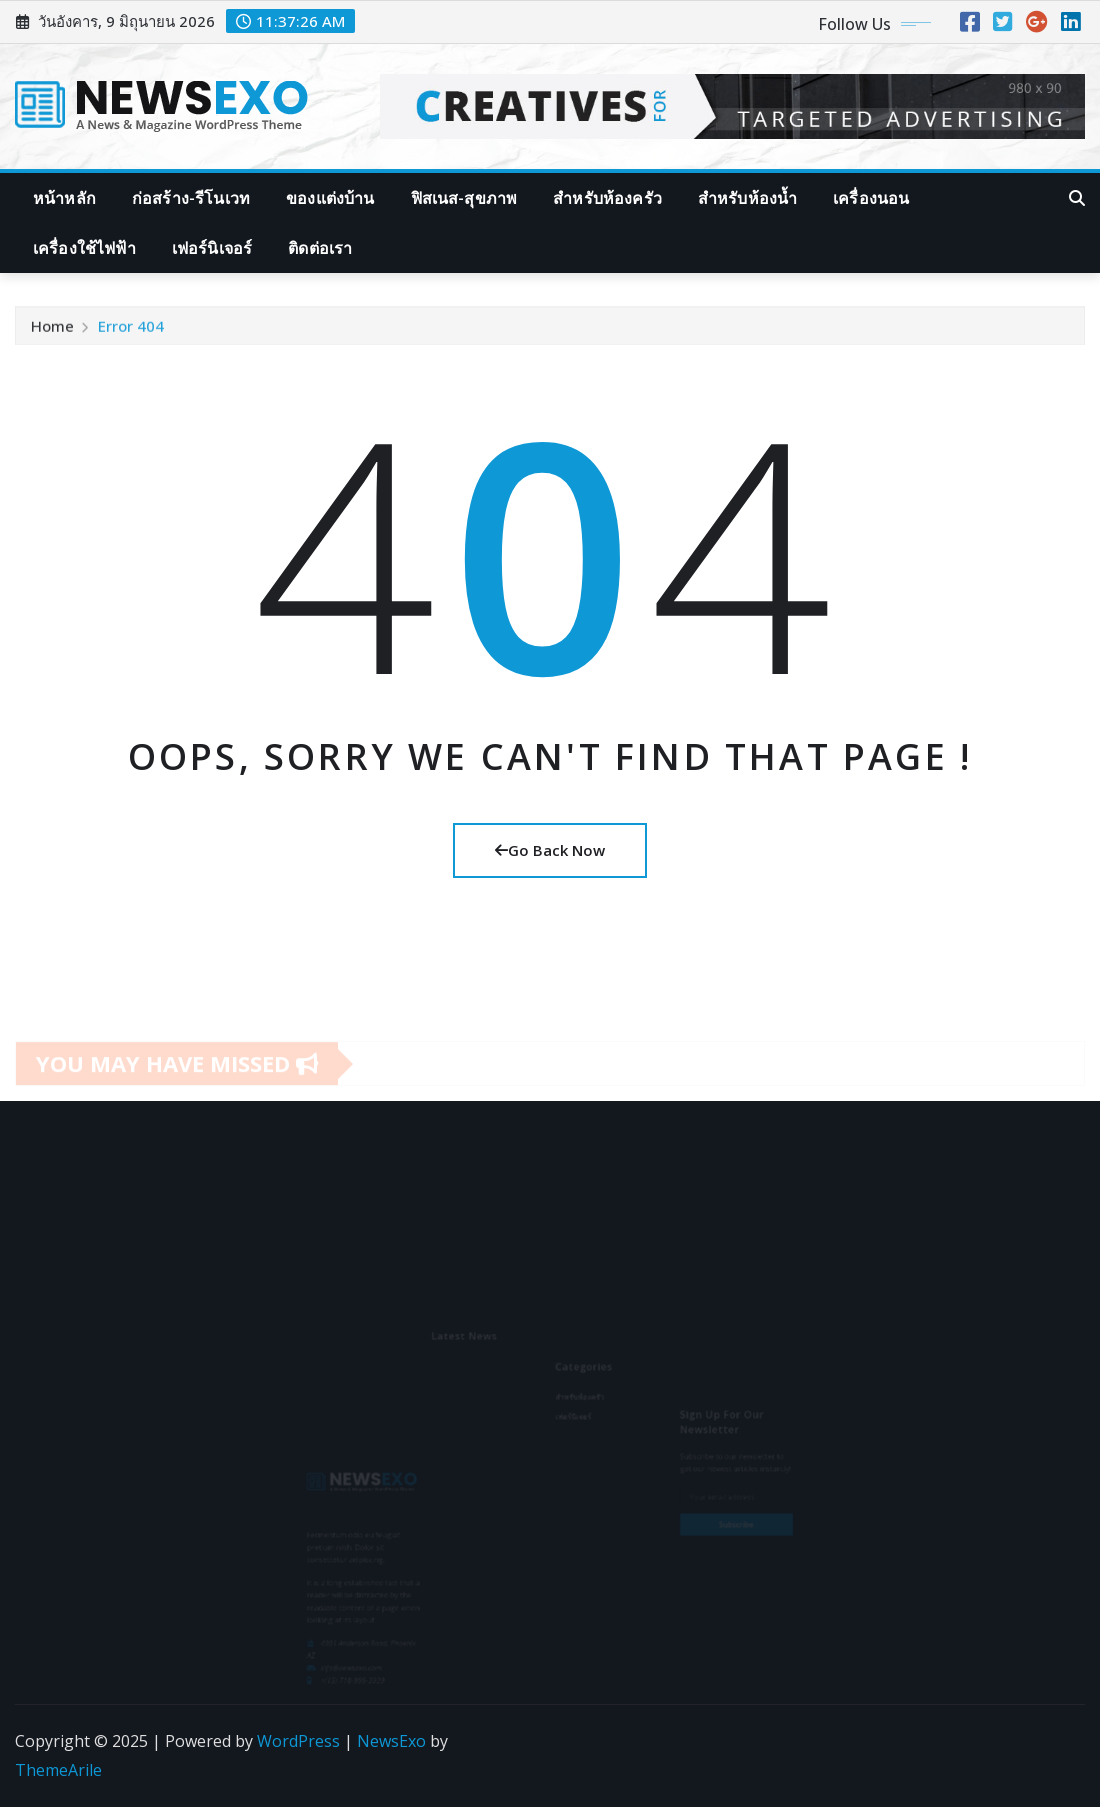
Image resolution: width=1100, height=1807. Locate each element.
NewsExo (391, 1741)
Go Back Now (550, 850)
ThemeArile (58, 1770)
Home (52, 331)
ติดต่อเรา (320, 248)
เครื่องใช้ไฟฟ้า (84, 248)
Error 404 (131, 331)
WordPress (298, 1741)
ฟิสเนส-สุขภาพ (464, 198)
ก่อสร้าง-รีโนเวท (191, 198)
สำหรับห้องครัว (607, 198)
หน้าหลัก (64, 198)
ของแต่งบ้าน (330, 198)
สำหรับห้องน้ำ (747, 198)
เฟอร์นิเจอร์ (212, 248)
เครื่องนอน (871, 198)
